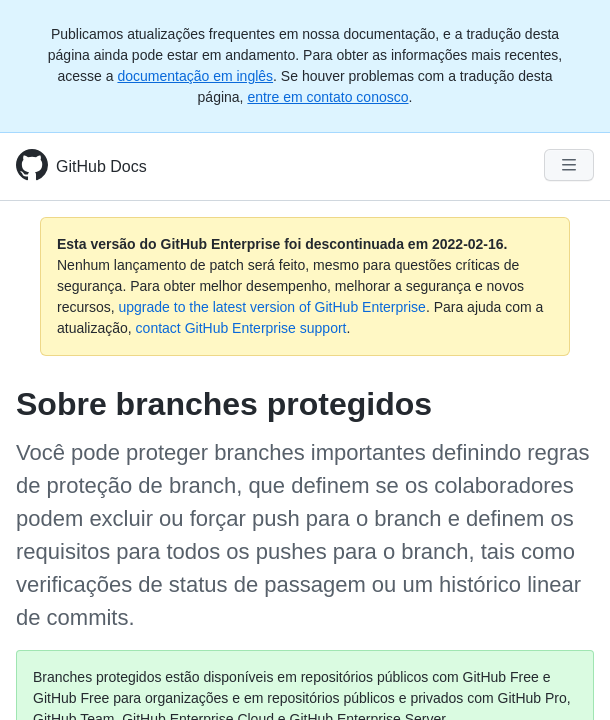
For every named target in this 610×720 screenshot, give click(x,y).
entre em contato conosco (327, 97)
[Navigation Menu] (569, 165)
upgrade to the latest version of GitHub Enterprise (271, 307)
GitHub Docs (101, 166)
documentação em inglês (195, 76)
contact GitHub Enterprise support (241, 328)
